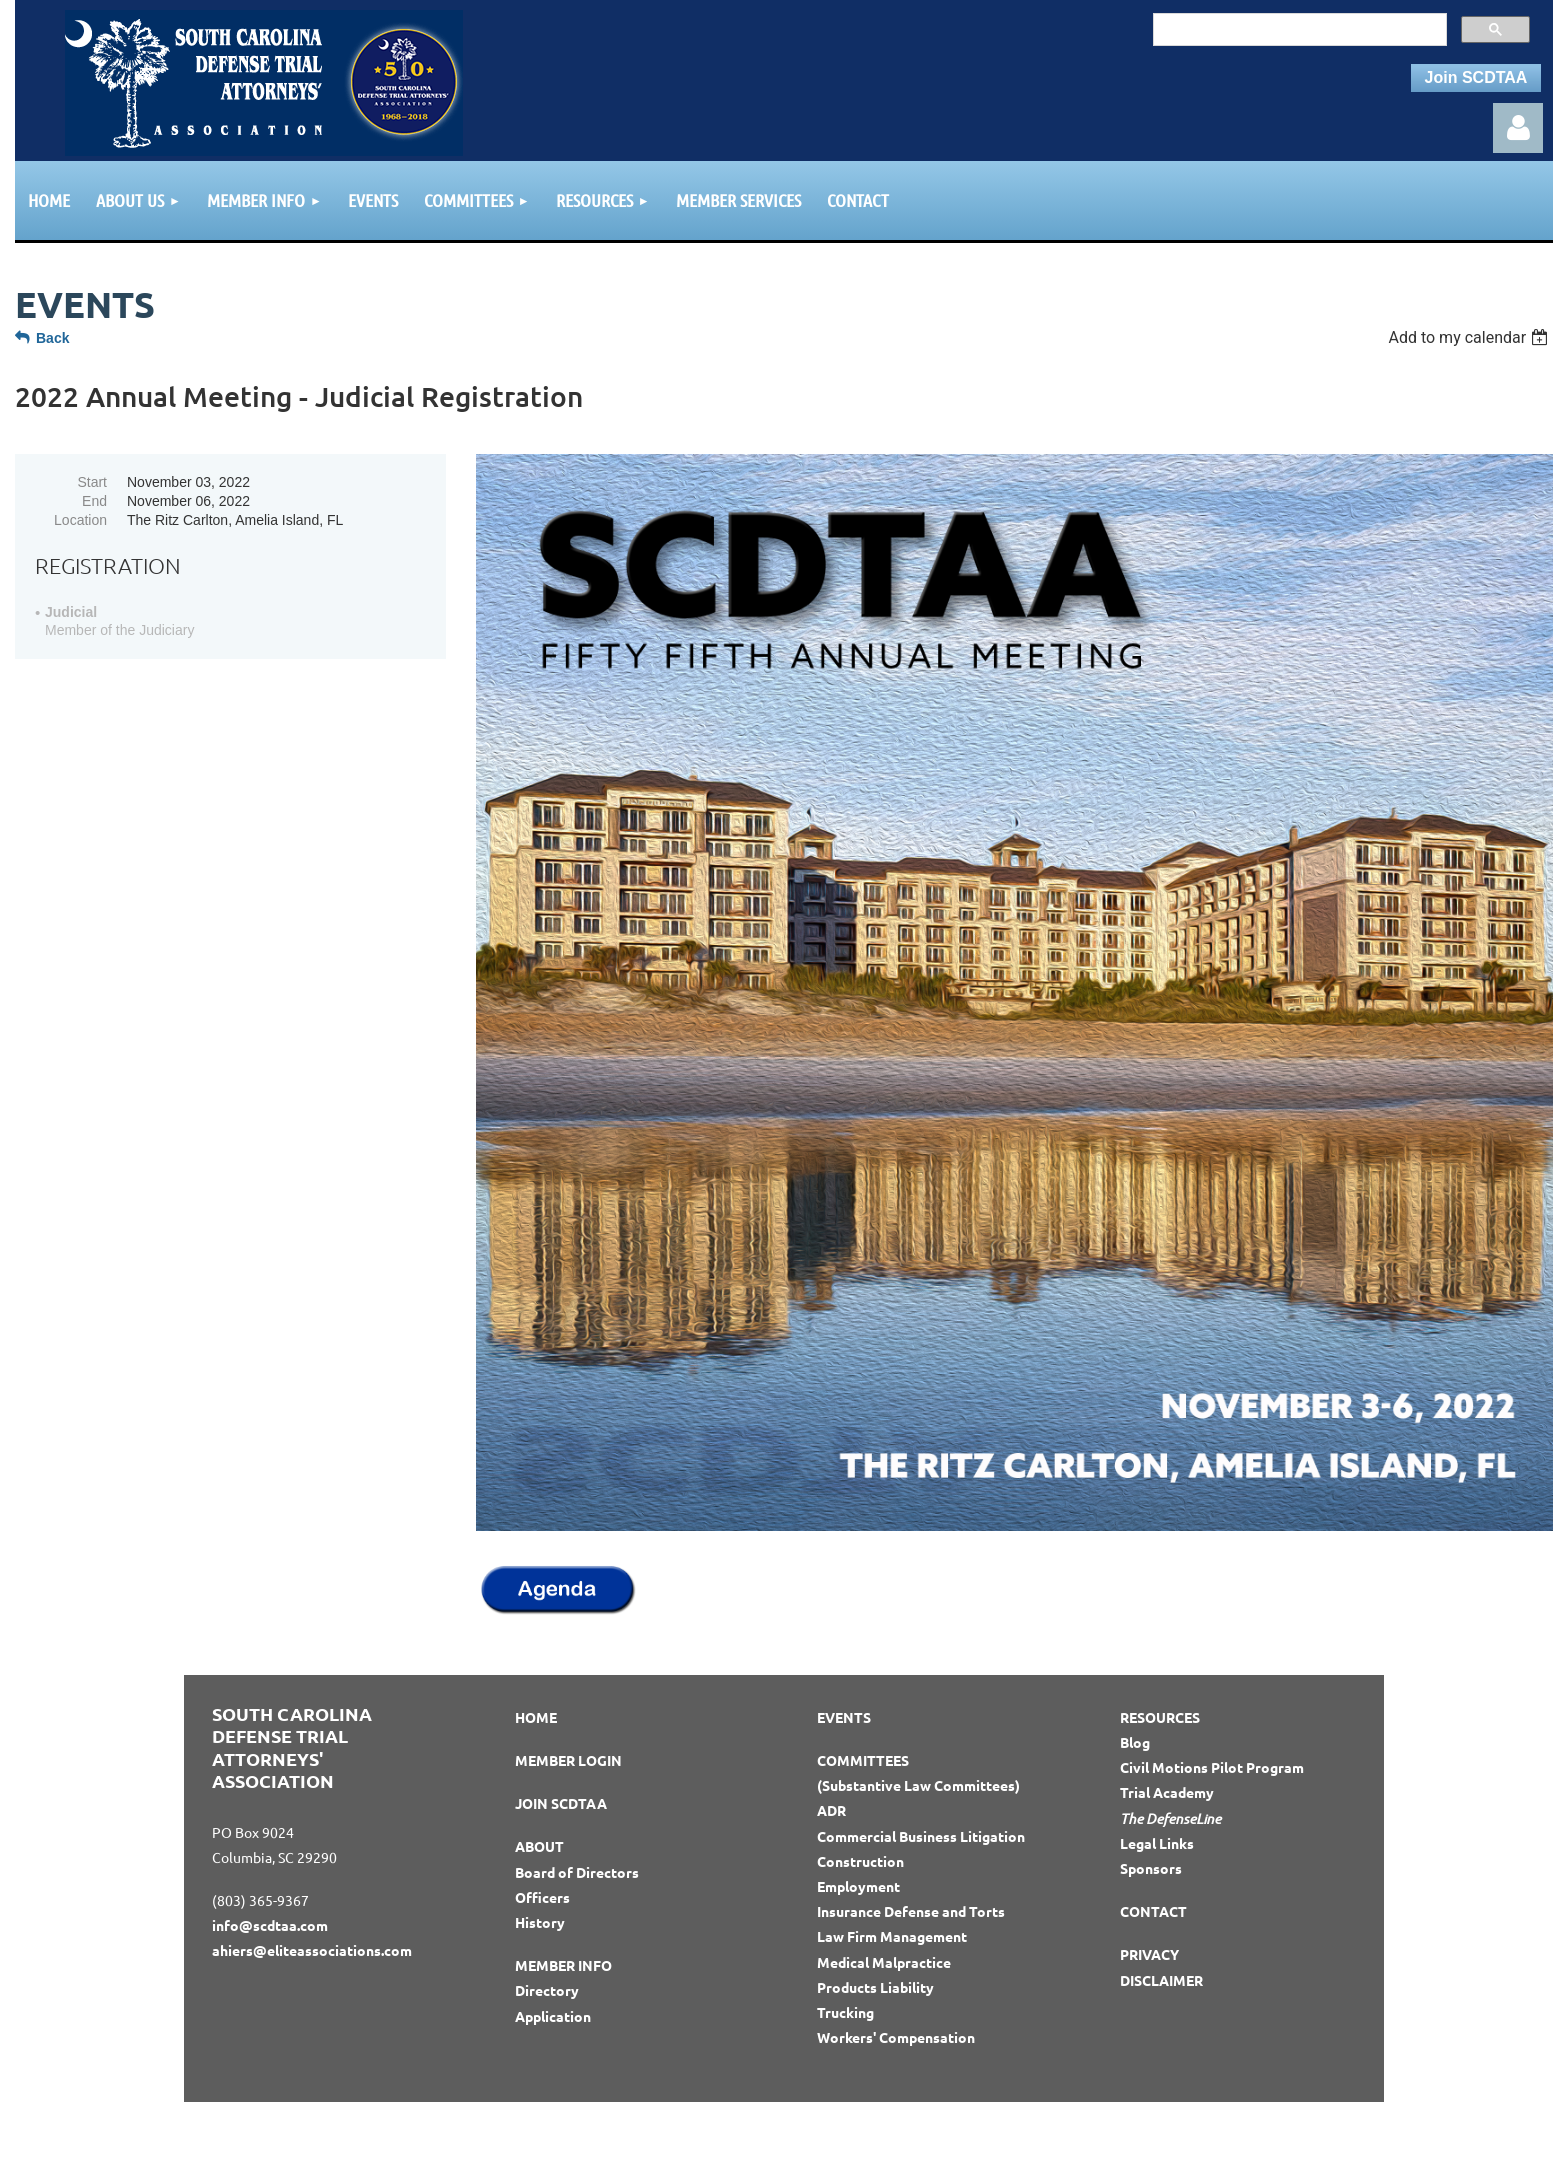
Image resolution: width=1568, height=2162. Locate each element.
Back (52, 338)
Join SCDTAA (1476, 77)
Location (80, 520)
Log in (1518, 128)
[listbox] (1470, 337)
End (94, 501)
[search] (1298, 29)
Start (92, 482)
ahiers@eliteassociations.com (312, 1950)
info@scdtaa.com (270, 1925)
